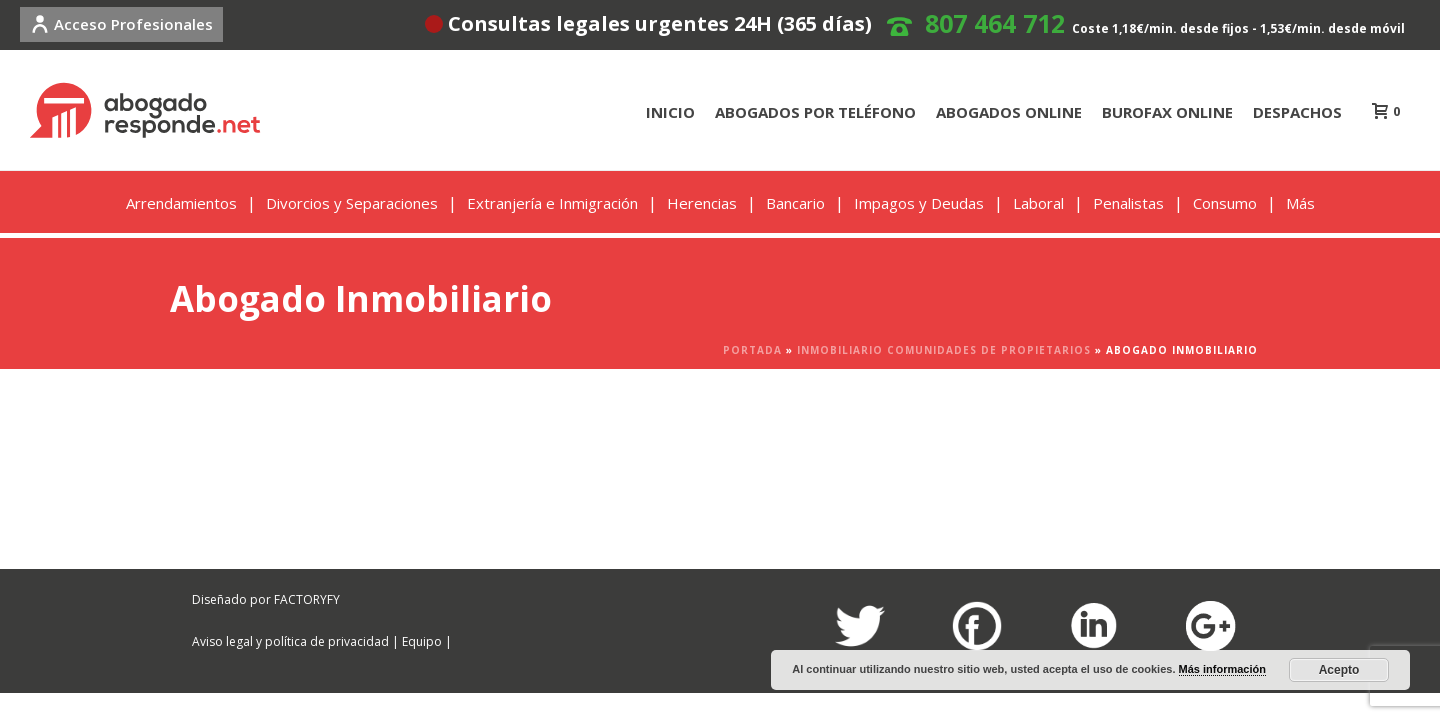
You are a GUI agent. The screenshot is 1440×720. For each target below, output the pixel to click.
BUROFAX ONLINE (1167, 112)
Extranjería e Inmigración (552, 203)
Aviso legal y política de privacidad (290, 641)
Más (1300, 203)
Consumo (1225, 203)
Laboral (1038, 203)
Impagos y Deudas (919, 203)
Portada (752, 350)
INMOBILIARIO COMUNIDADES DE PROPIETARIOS (944, 350)
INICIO (670, 112)
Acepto (1339, 670)
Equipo (422, 641)
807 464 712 (995, 23)
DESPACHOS (1297, 112)
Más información (1222, 669)
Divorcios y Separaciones (352, 203)
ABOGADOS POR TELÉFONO (815, 112)
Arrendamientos (181, 203)
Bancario (795, 203)
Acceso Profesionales (121, 24)
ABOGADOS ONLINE (1009, 112)
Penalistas (1128, 203)
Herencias (702, 203)
